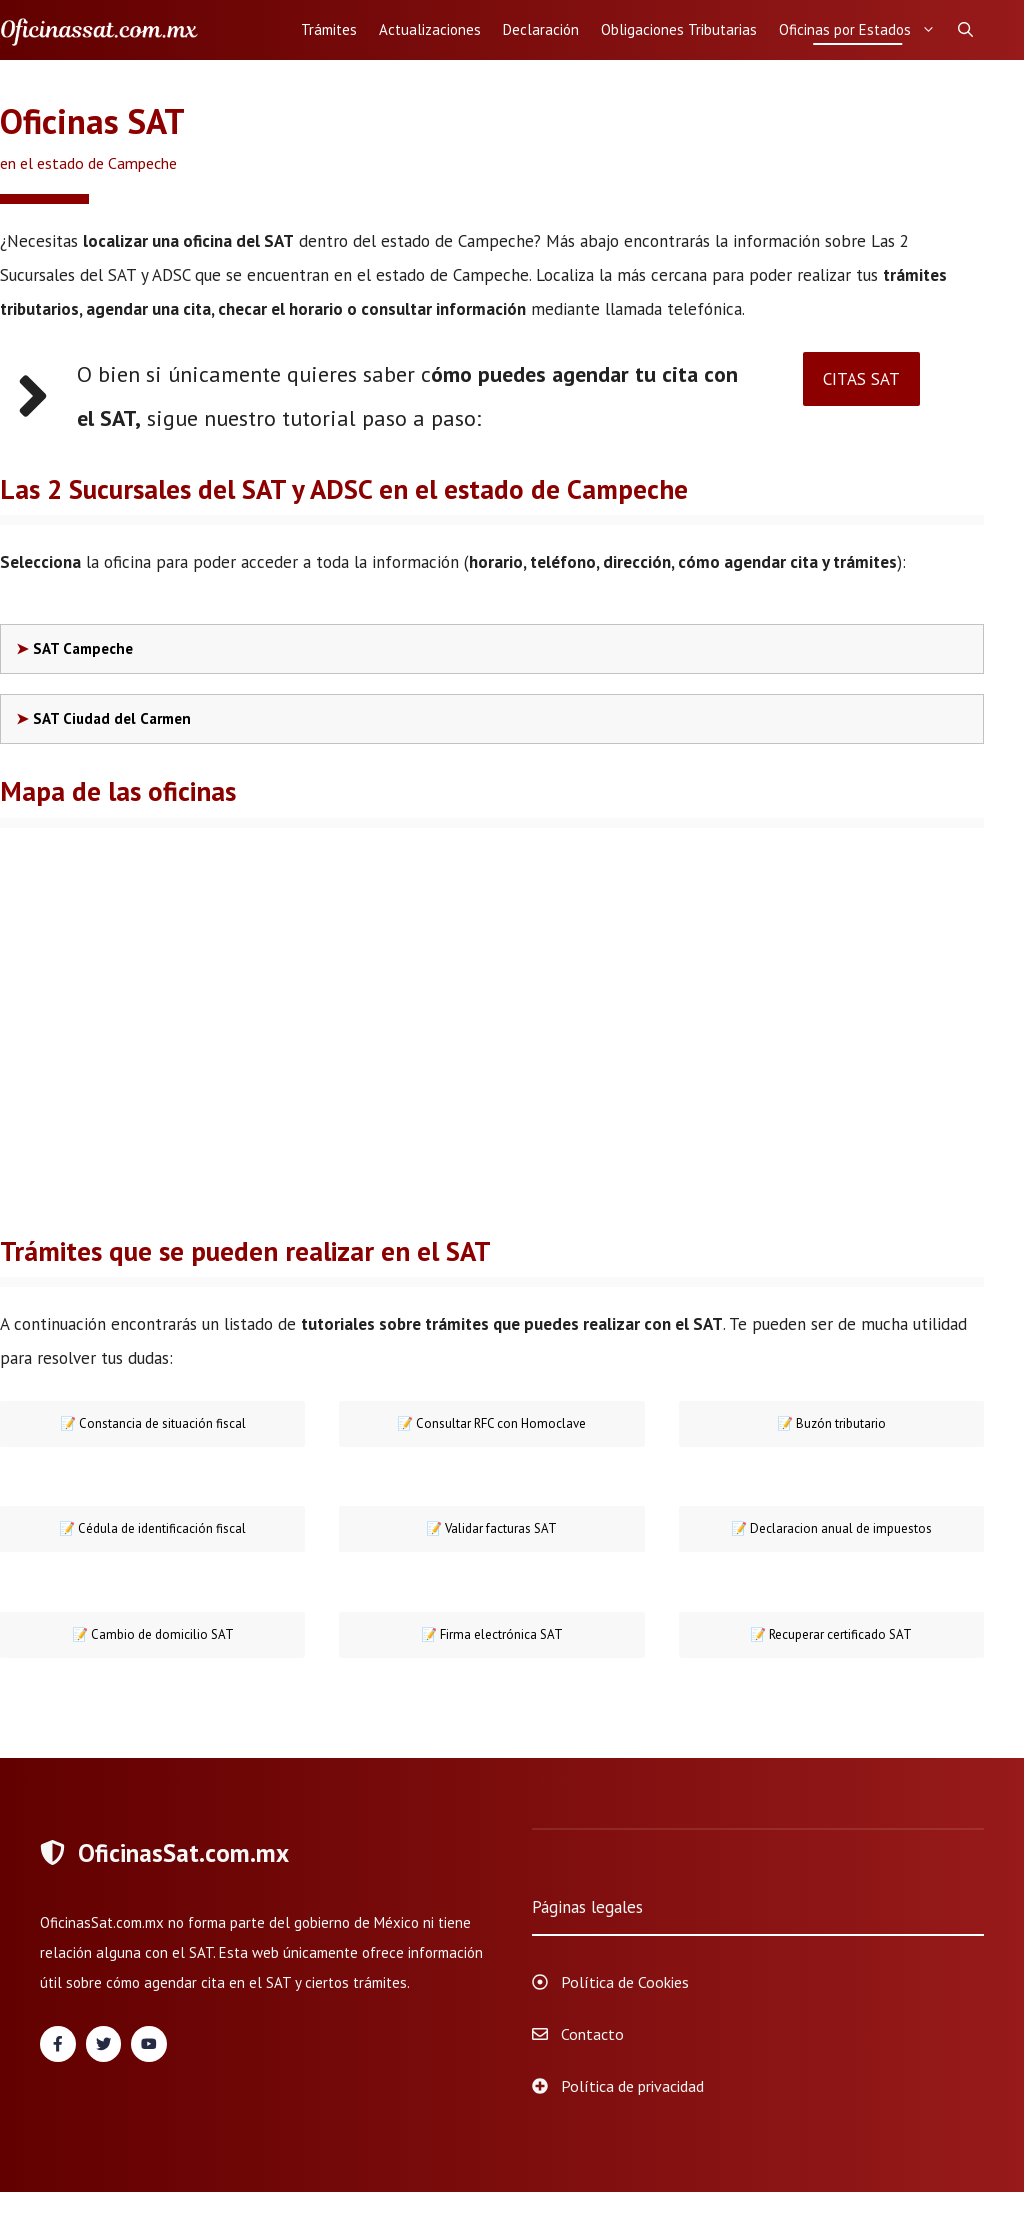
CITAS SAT (861, 379)
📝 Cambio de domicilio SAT (153, 1634)
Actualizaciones (430, 29)
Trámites (329, 29)
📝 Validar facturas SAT (491, 1528)
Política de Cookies (625, 1982)
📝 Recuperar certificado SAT (831, 1634)
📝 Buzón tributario (831, 1423)
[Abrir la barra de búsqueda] (965, 30)
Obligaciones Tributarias (679, 29)
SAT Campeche (83, 648)
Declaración (541, 29)
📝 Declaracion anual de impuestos (831, 1528)
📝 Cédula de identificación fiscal (152, 1528)
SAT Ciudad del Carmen (112, 718)
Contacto (592, 2034)
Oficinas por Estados (863, 30)
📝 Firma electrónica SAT (492, 1634)
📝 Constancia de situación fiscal (153, 1423)
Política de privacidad (632, 2086)
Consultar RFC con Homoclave (491, 1423)
